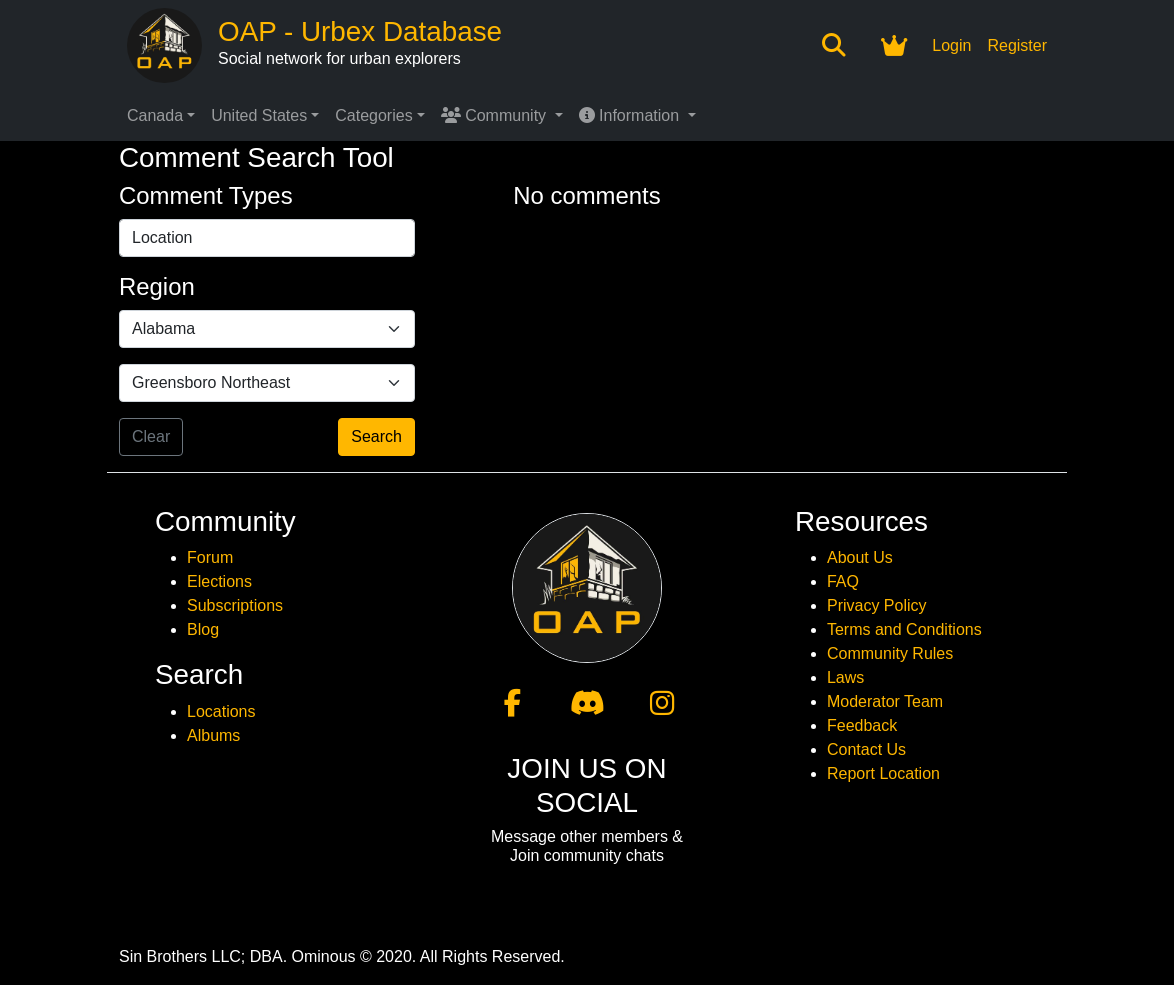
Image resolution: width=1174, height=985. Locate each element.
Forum (210, 557)
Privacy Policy (877, 605)
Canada (155, 115)
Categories (373, 115)
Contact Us (866, 749)
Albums (213, 735)
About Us (860, 557)
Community (496, 115)
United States (259, 115)
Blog (203, 629)
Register (1017, 45)
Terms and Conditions (904, 629)
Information (631, 115)
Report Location (883, 773)
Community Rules (890, 653)
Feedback (862, 725)
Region (157, 286)
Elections (219, 581)
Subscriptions (235, 605)
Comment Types (206, 195)
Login (951, 45)
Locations (221, 711)
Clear (151, 436)
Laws (845, 677)
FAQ (843, 581)
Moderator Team (885, 701)
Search (376, 436)
